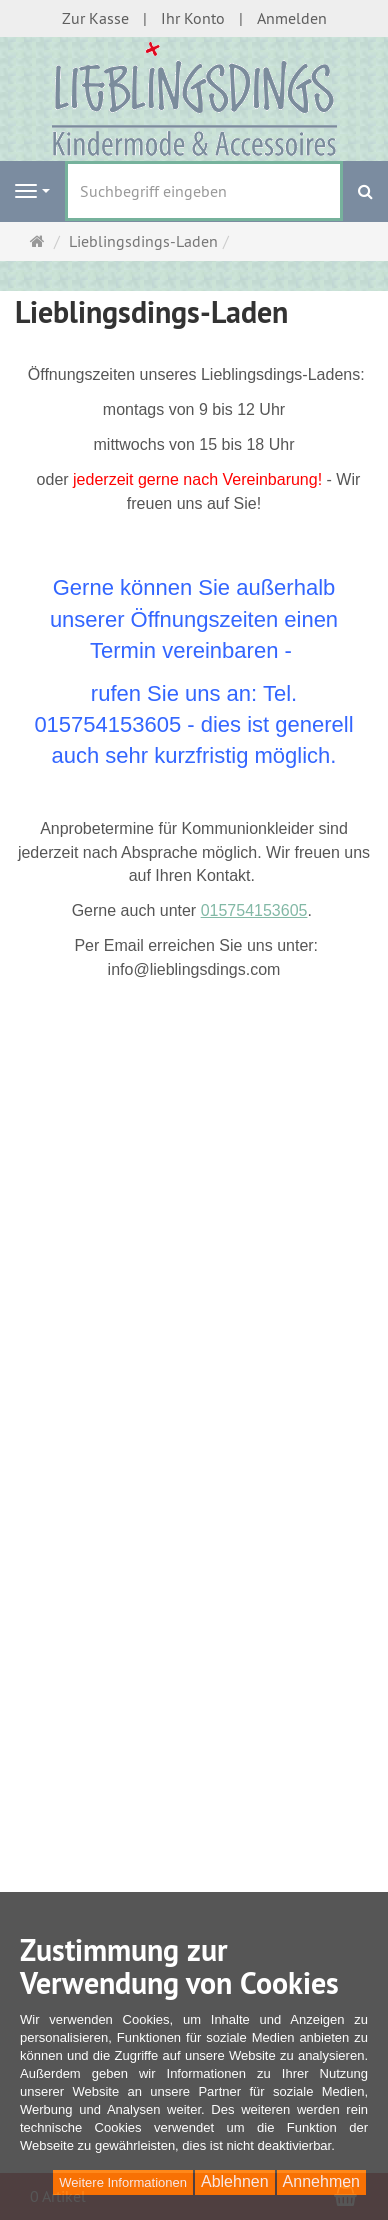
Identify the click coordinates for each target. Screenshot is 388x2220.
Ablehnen (235, 2181)
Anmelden (292, 18)
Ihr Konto (193, 18)
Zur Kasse (95, 18)
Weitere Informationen (123, 2182)
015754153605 (254, 910)
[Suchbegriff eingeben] (204, 191)
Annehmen (321, 2181)
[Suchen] (365, 191)
